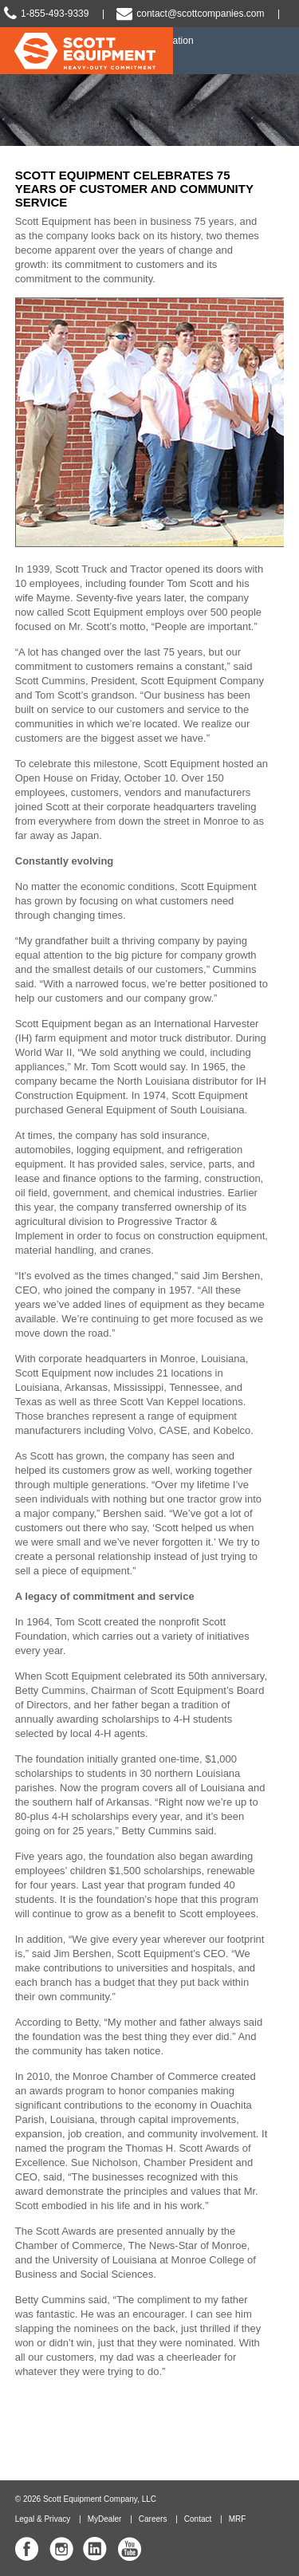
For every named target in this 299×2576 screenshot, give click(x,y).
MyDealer (105, 2519)
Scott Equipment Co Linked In (95, 2549)
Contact (197, 2519)
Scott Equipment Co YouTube (129, 2549)
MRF (237, 2519)
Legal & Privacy (42, 2519)
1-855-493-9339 (55, 13)
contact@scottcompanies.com (200, 13)
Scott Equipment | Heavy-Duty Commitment (86, 56)
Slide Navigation (279, 51)
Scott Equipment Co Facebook (27, 2549)
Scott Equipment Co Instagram (61, 2549)
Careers (153, 2519)
